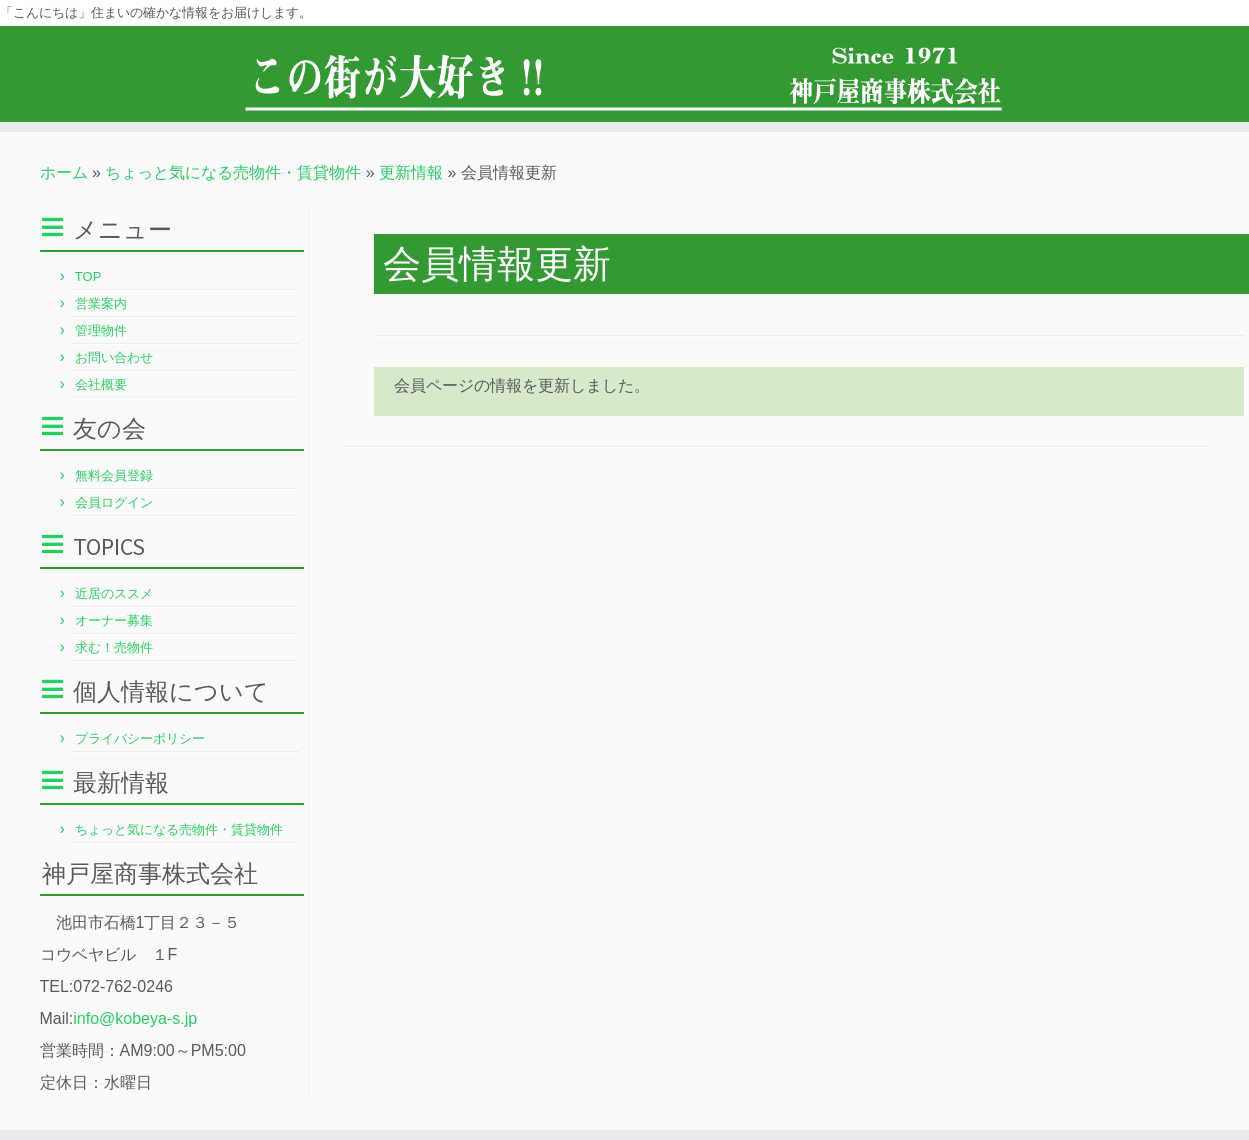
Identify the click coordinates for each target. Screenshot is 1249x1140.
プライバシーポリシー (140, 738)
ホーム (64, 172)
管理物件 (101, 330)
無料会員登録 (114, 475)
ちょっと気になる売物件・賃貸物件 (233, 172)
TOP (88, 276)
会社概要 (101, 384)
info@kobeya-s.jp (135, 1018)
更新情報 (411, 172)
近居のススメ (114, 593)
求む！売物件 (114, 647)
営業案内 (101, 303)
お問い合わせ (114, 357)
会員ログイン (114, 502)
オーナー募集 (114, 620)
